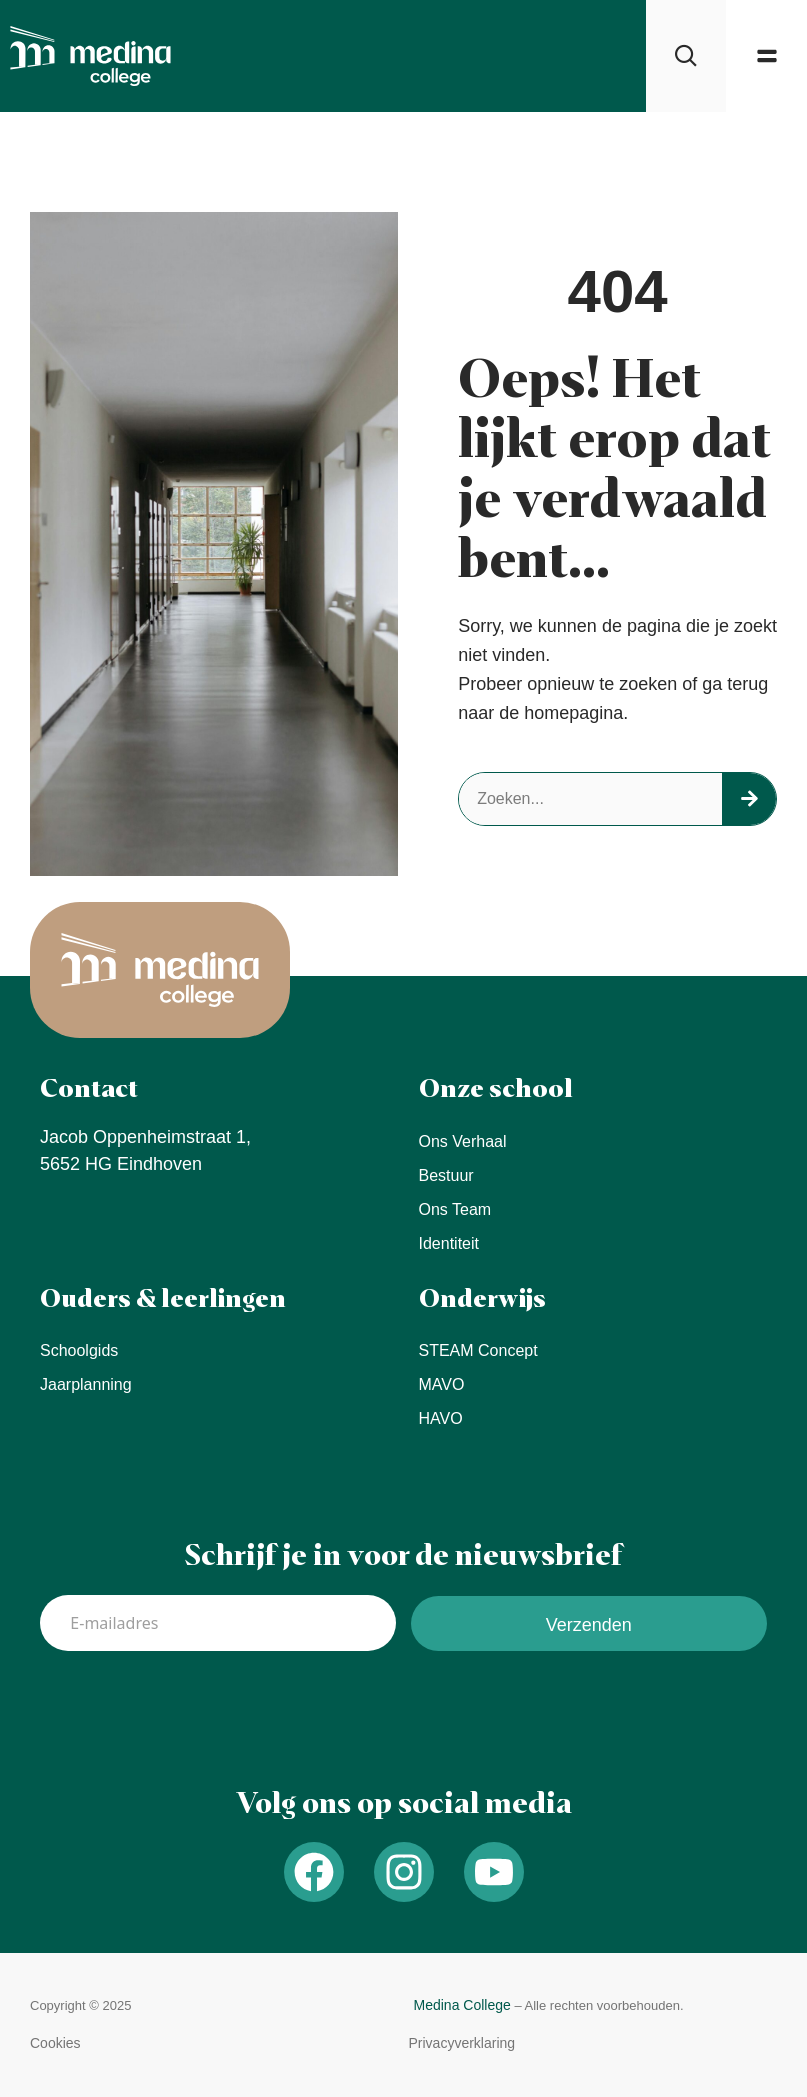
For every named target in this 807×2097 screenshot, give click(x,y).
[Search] (749, 799)
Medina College (462, 2005)
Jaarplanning (86, 1384)
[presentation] (192, 1710)
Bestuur (446, 1175)
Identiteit (449, 1243)
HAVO (441, 1418)
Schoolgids (79, 1350)
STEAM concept (478, 1350)
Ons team (455, 1209)
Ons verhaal (463, 1141)
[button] (766, 56)
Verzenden (589, 1625)
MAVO (442, 1384)
